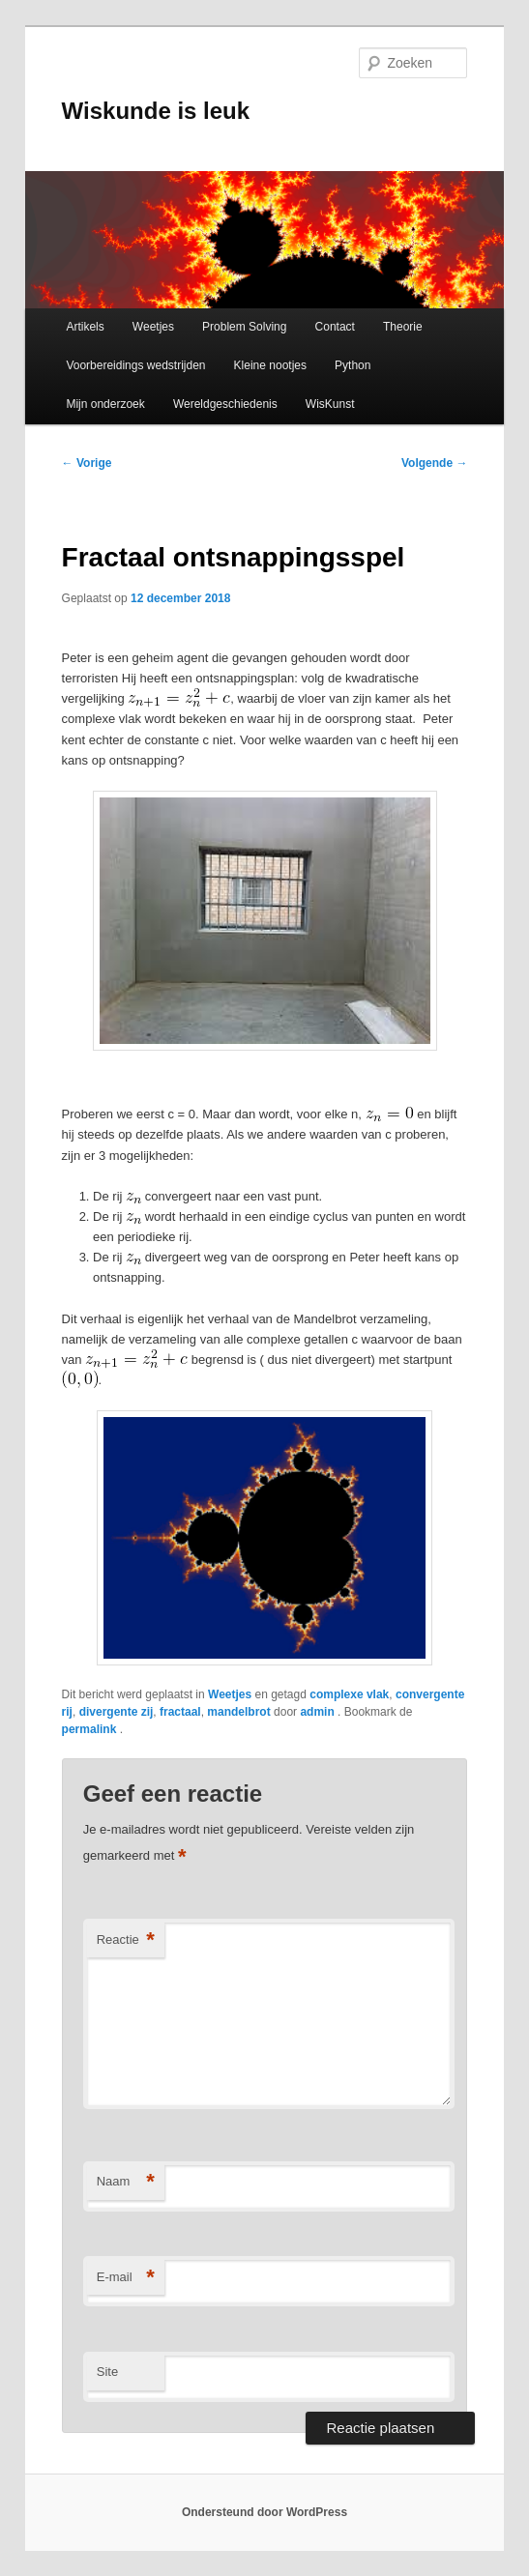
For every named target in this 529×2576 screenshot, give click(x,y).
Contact (335, 326)
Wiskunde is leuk (156, 111)
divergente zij (116, 1712)
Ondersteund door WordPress (264, 2512)
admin (319, 1712)
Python (352, 365)
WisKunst (330, 404)
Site (107, 2371)
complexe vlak (349, 1694)
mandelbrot (238, 1712)
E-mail (126, 2278)
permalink (91, 1729)
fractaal (180, 1712)
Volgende (434, 463)
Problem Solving (244, 326)
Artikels (84, 326)
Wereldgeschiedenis (225, 404)
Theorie (403, 326)
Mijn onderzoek (105, 404)
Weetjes (153, 326)
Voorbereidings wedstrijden (135, 365)
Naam (126, 2182)
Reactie (126, 1940)
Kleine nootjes (270, 365)
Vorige (87, 463)
